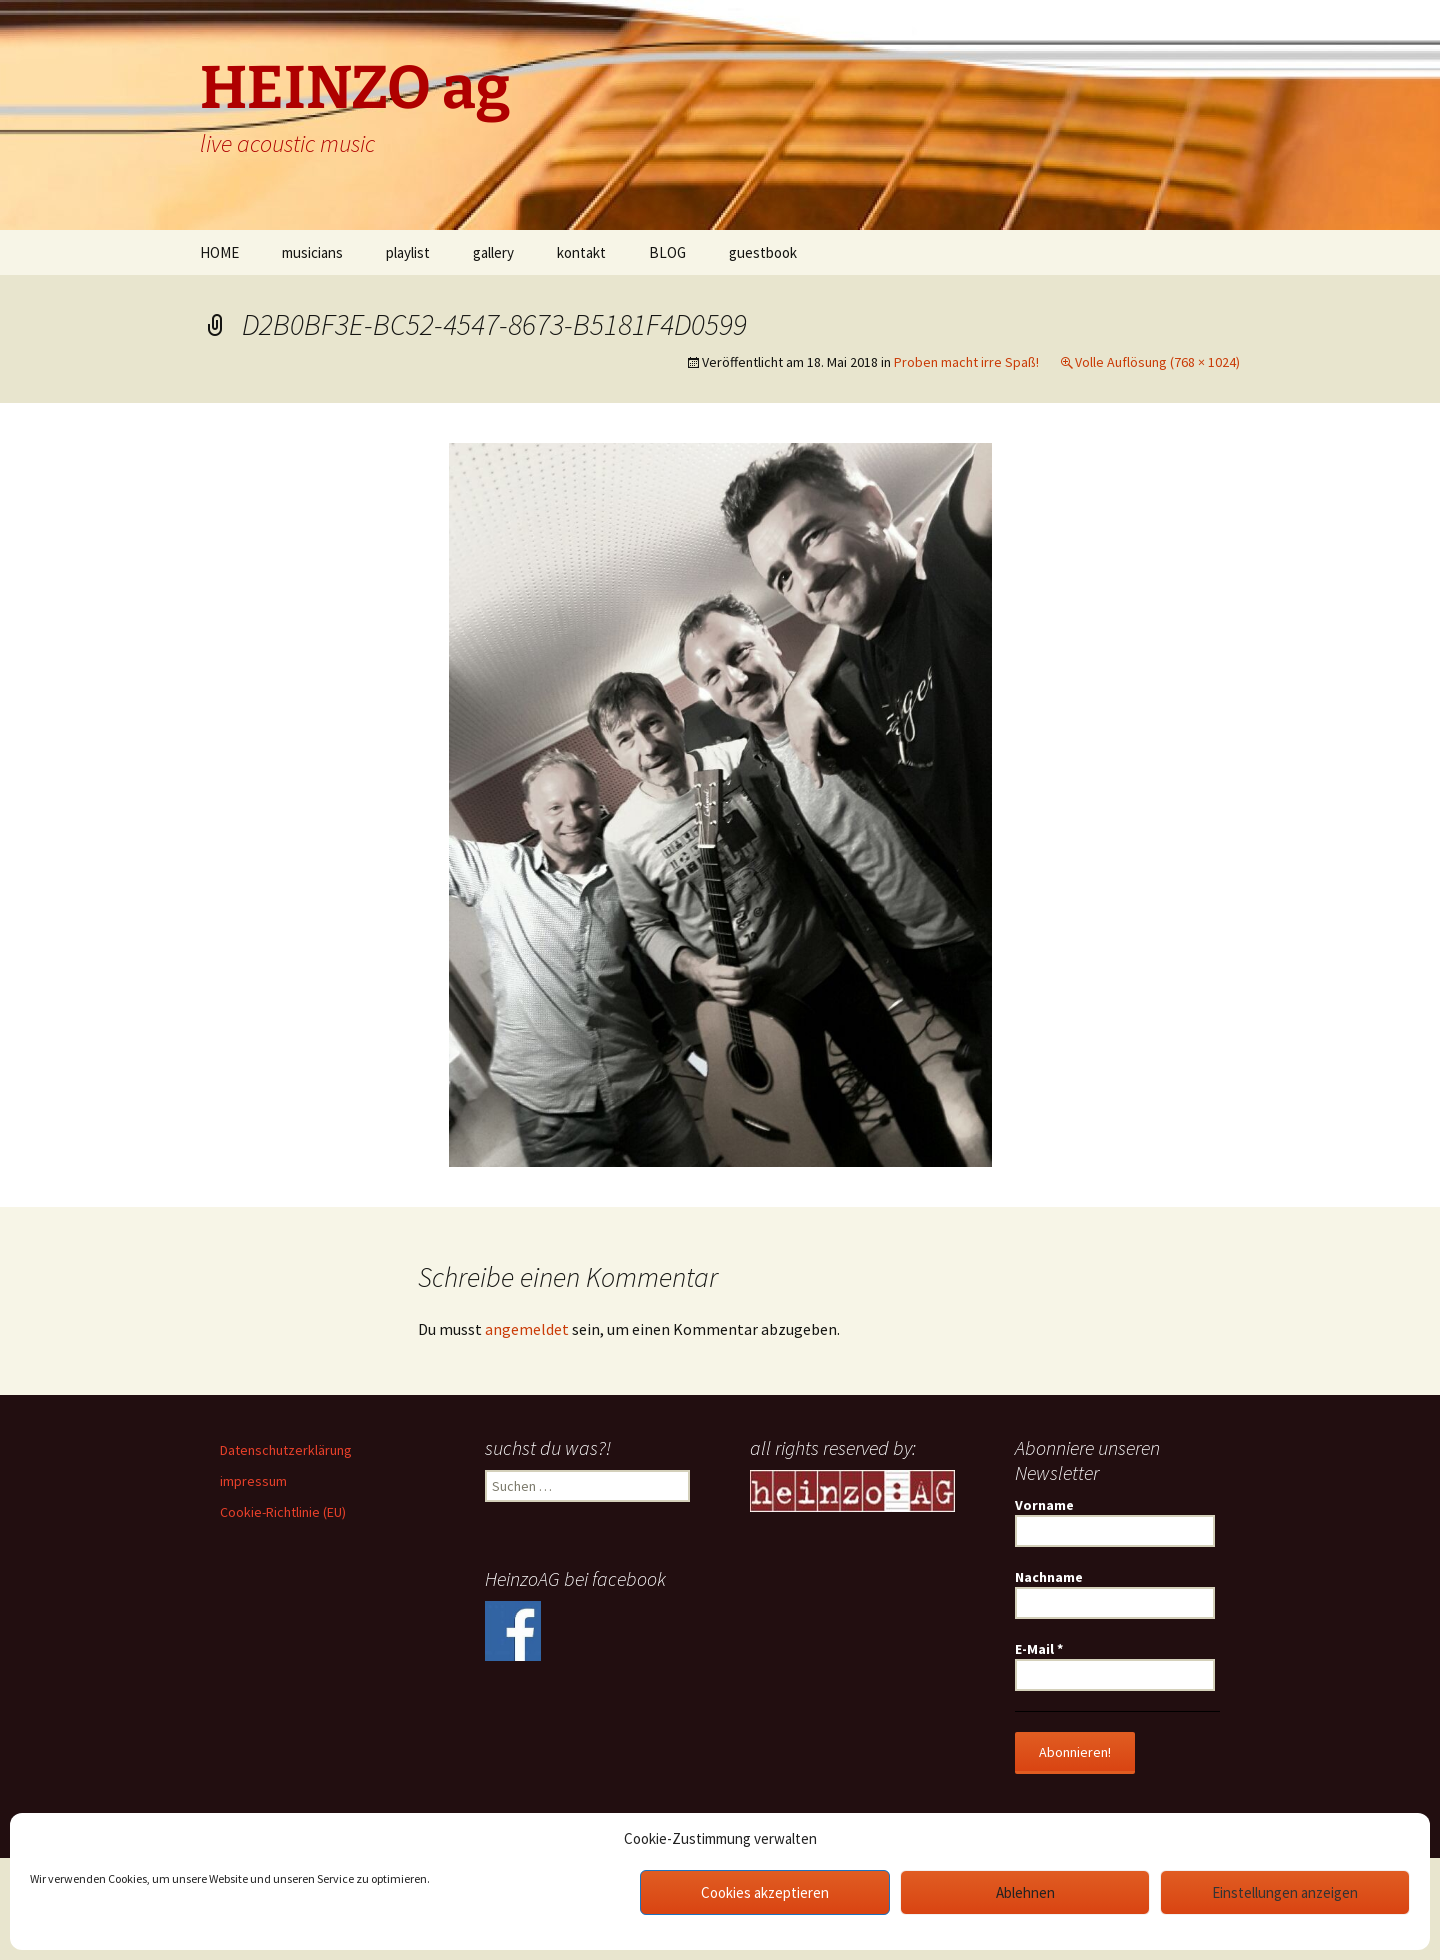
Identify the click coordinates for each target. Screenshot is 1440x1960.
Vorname (1044, 1505)
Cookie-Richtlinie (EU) (283, 1512)
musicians (312, 252)
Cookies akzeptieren (765, 1892)
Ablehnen (1025, 1892)
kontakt (581, 252)
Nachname (1049, 1577)
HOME (219, 252)
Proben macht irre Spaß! (966, 362)
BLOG (667, 252)
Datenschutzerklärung (286, 1450)
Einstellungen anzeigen (1285, 1892)
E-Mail (1039, 1649)
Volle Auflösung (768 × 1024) (1157, 362)
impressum (253, 1481)
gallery (493, 252)
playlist (408, 252)
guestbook (763, 252)
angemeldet (527, 1329)
